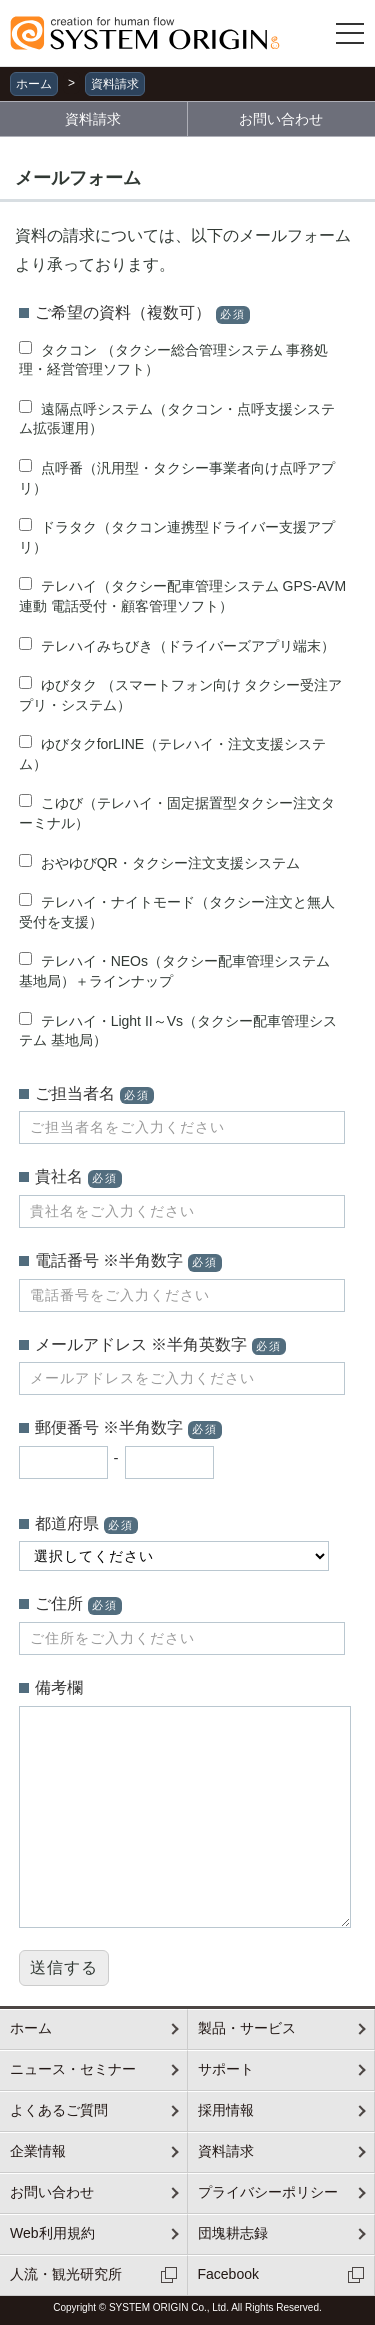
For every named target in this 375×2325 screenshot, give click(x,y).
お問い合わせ (281, 119)
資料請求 (115, 84)
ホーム (34, 84)
